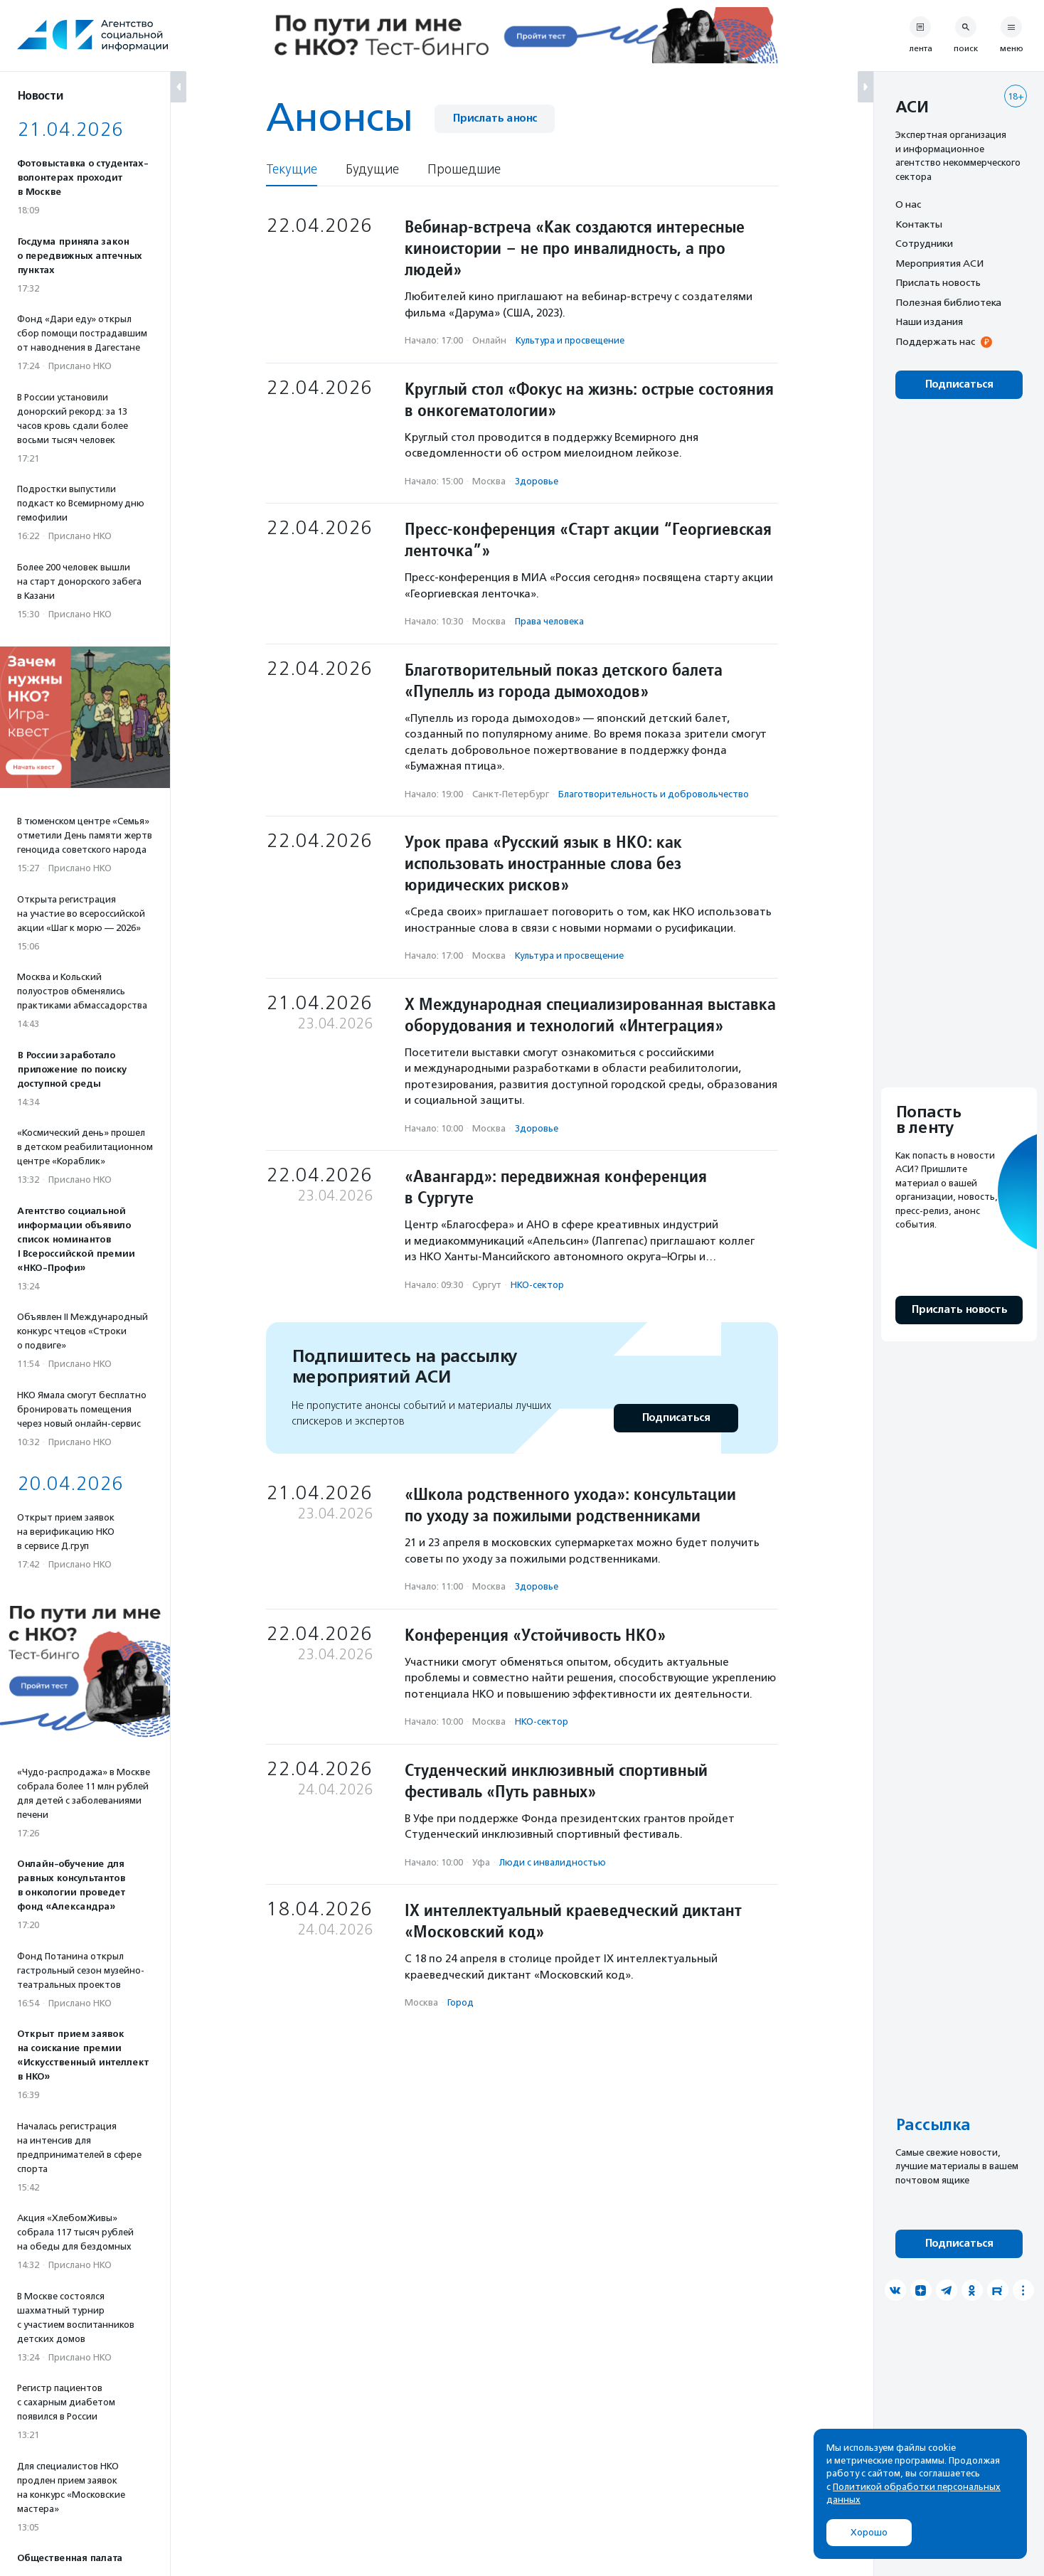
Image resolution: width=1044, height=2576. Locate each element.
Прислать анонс (494, 118)
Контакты (918, 224)
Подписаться (675, 1418)
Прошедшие (464, 169)
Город (460, 2002)
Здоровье (536, 481)
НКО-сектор (537, 1284)
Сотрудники (924, 243)
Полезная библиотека (948, 302)
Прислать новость (938, 282)
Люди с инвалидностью (552, 1862)
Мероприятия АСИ (939, 263)
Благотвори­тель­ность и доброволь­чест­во (653, 794)
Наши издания (929, 321)
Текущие (291, 169)
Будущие (372, 169)
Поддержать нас (935, 341)
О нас (908, 204)
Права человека (549, 621)
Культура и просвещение (570, 340)
